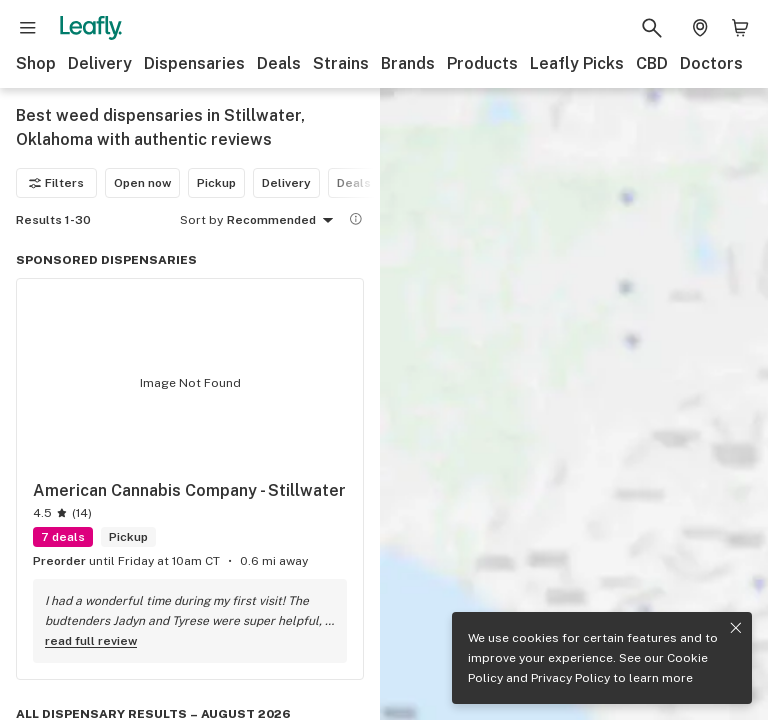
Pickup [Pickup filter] (216, 183)
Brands (408, 63)
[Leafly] (91, 28)
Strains (341, 63)
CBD (652, 63)
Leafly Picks (577, 63)
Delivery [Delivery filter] (286, 183)
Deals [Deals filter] (354, 183)
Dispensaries (194, 63)
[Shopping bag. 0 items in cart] (740, 28)
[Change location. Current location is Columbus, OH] (700, 28)
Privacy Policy (570, 678)
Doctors (711, 63)
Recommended (283, 221)
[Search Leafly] (652, 28)
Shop (36, 63)
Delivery (100, 63)
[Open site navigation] (28, 28)
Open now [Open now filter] (142, 183)
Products (482, 63)
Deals (279, 63)
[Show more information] (356, 219)
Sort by (201, 220)
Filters (56, 183)
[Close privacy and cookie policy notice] (736, 628)
